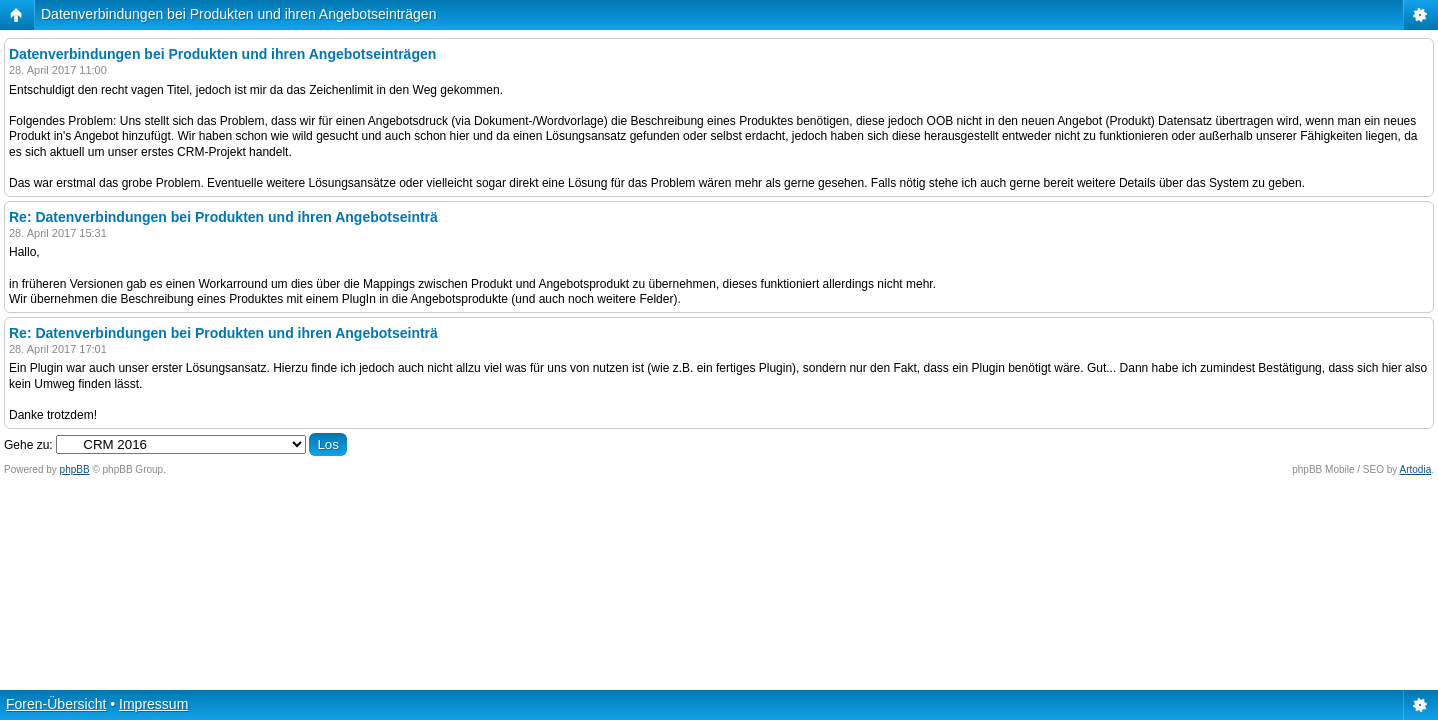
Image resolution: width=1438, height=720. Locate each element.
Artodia (1416, 469)
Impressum (153, 704)
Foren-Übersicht (56, 704)
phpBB (75, 469)
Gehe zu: (28, 445)
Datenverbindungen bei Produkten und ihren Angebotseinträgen (238, 14)
